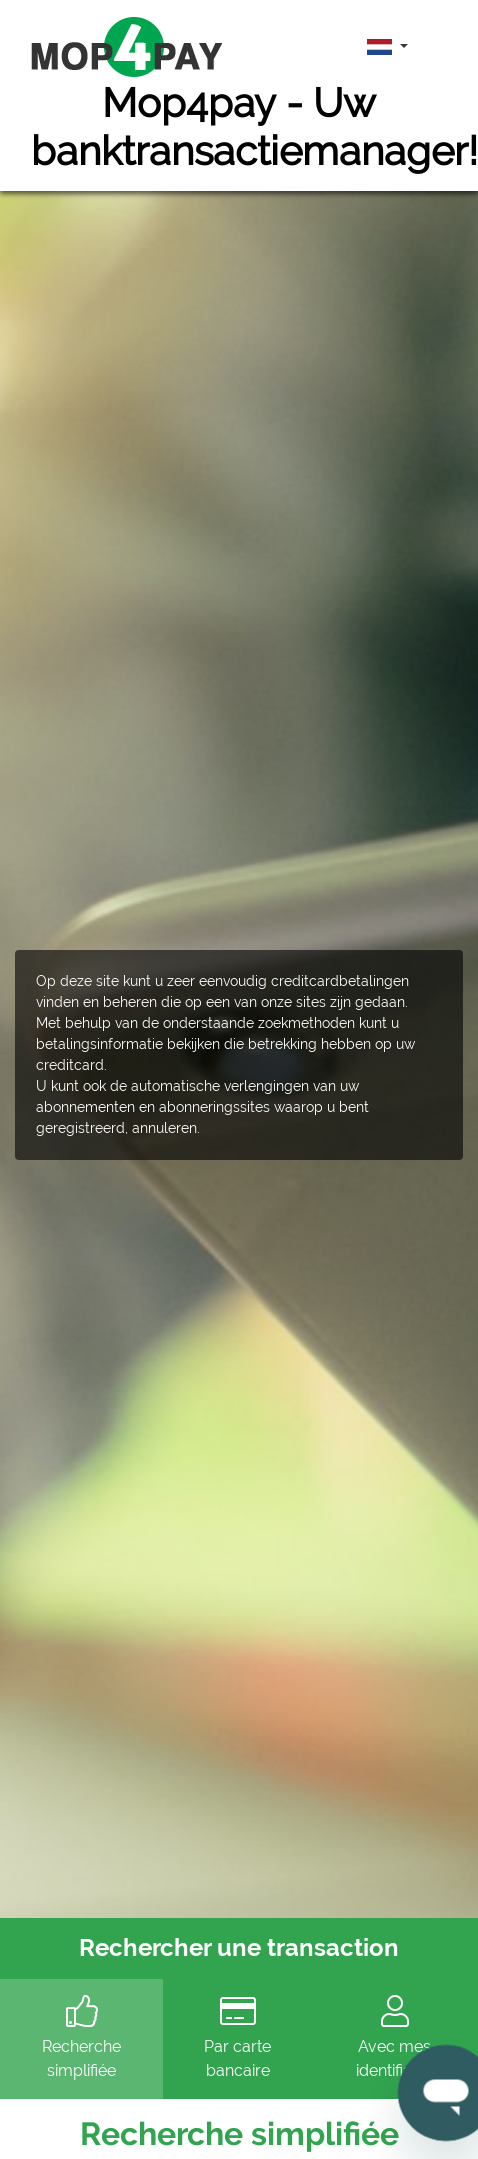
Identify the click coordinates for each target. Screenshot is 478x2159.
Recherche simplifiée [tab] (81, 2037)
